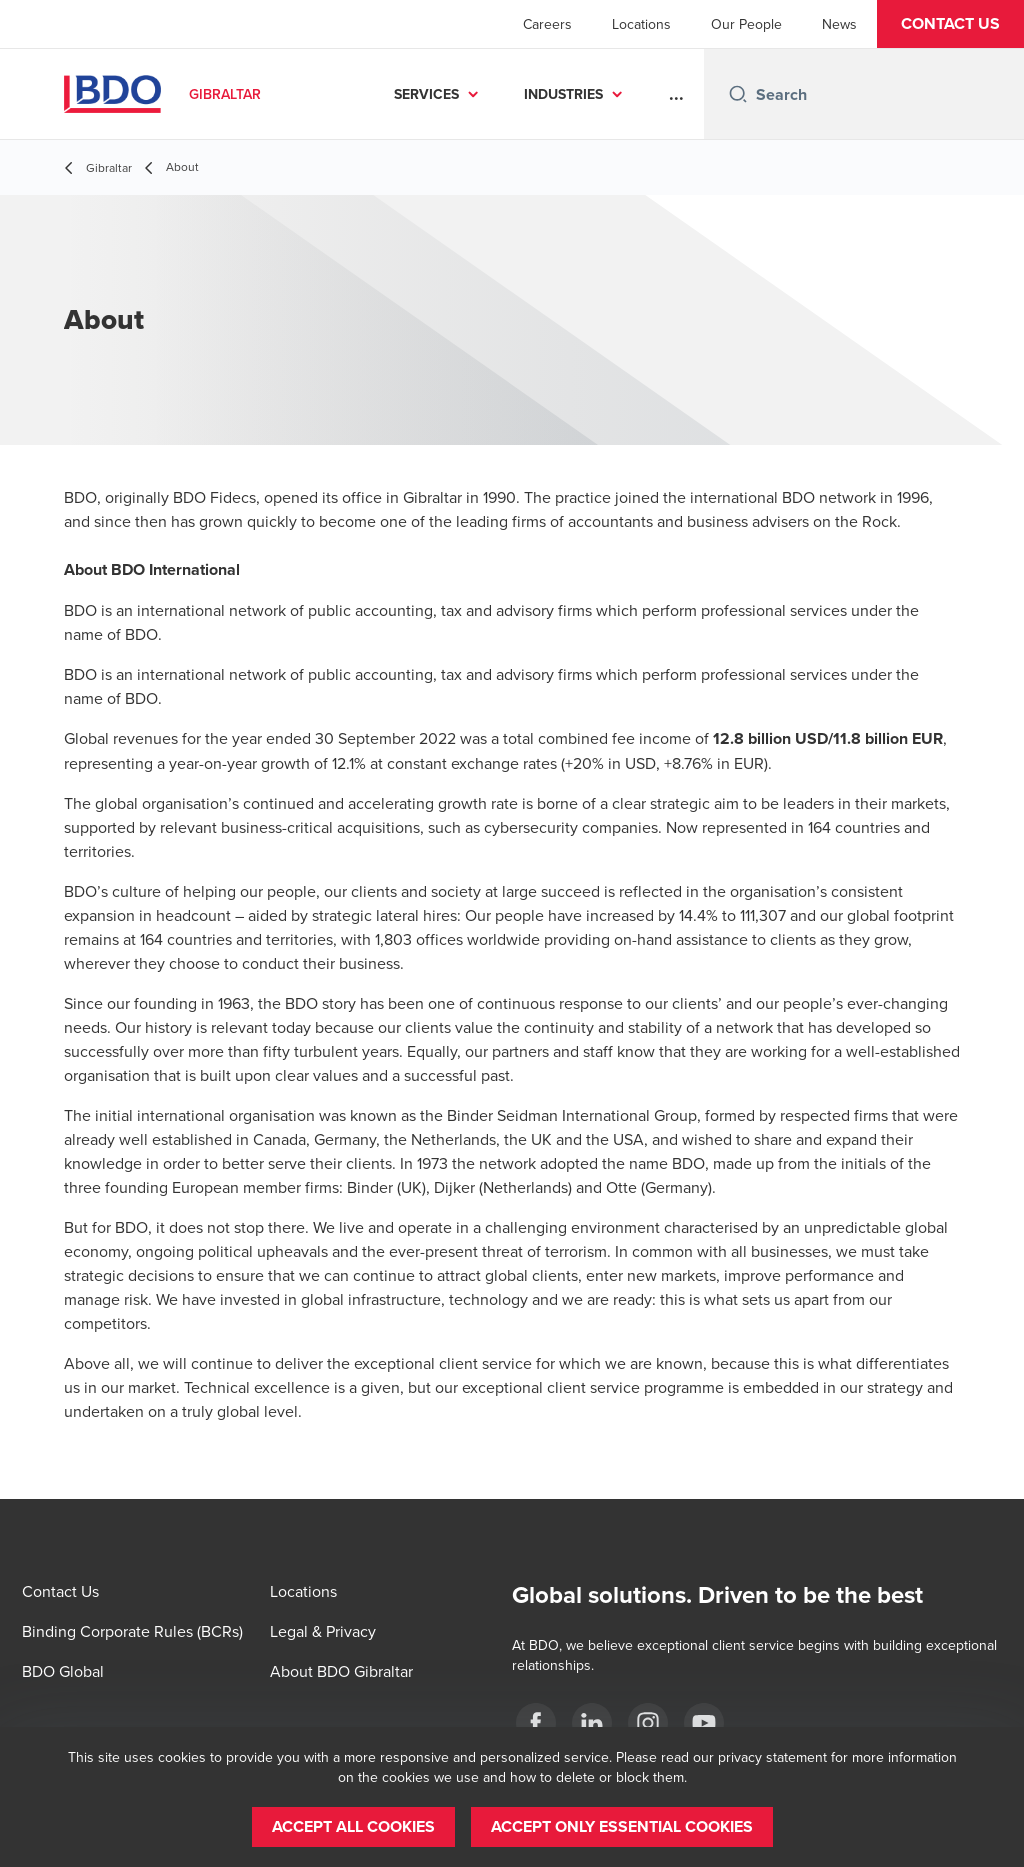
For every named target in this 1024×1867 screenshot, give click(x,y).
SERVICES (426, 94)
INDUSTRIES (563, 94)
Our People (746, 24)
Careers (547, 24)
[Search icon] (738, 94)
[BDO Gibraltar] (536, 1723)
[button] (950, 24)
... (676, 94)
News (839, 24)
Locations (641, 24)
